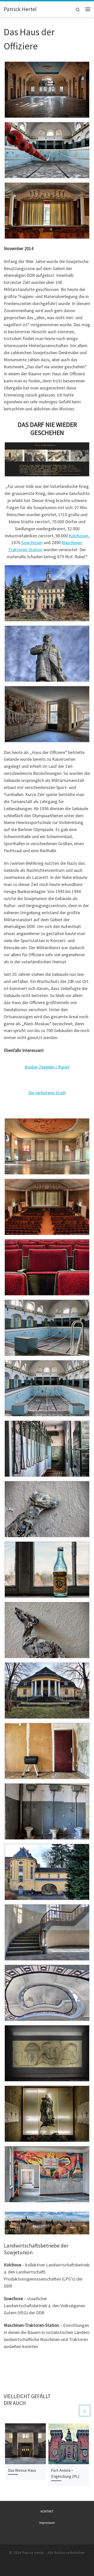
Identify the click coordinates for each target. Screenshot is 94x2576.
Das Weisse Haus (22, 2470)
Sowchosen (32, 542)
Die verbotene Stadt (47, 1093)
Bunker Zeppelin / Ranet (47, 1067)
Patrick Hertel (33, 2553)
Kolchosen (78, 536)
